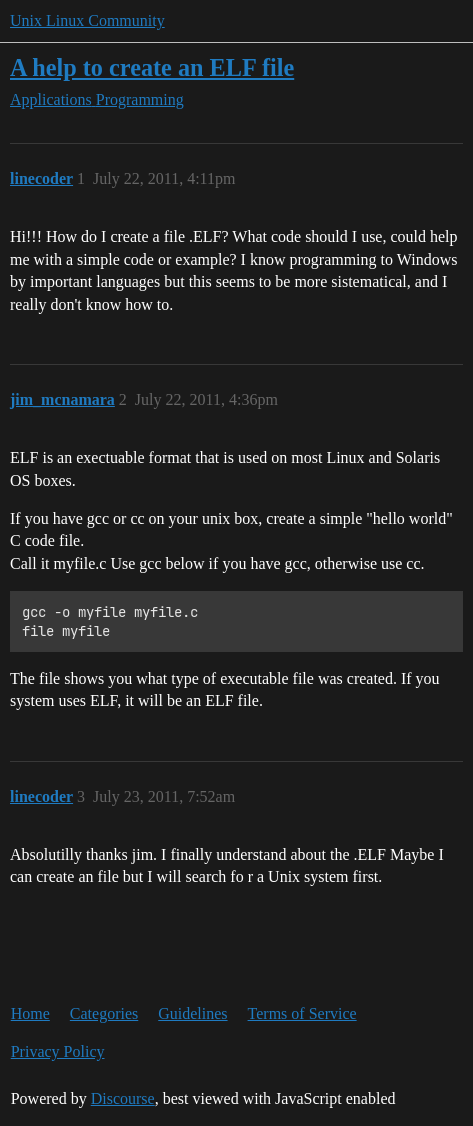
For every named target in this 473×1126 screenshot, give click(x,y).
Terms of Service (302, 1013)
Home (30, 1013)
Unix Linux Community (87, 20)
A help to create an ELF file (152, 67)
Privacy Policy (58, 1051)
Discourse (123, 1098)
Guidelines (192, 1013)
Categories (104, 1013)
